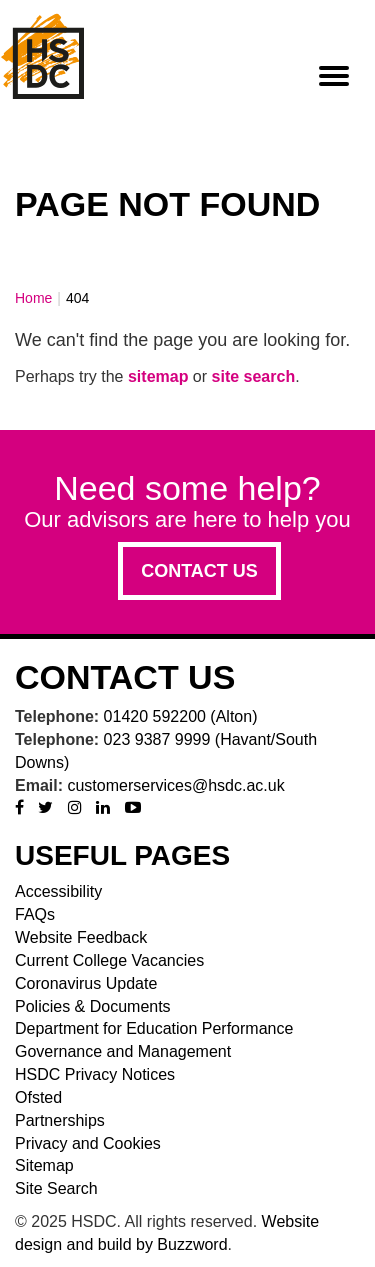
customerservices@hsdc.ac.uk (175, 785)
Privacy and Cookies (88, 1143)
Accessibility (58, 891)
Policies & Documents (93, 1006)
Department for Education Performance (154, 1028)
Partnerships (60, 1120)
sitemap (158, 376)
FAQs (35, 914)
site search (254, 376)
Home (33, 298)
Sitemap (44, 1165)
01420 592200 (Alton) (181, 716)
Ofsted (38, 1097)
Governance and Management (123, 1051)
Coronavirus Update (86, 983)
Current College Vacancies (109, 960)
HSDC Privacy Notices (95, 1074)
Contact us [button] (199, 571)
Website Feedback (81, 937)
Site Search (56, 1188)
